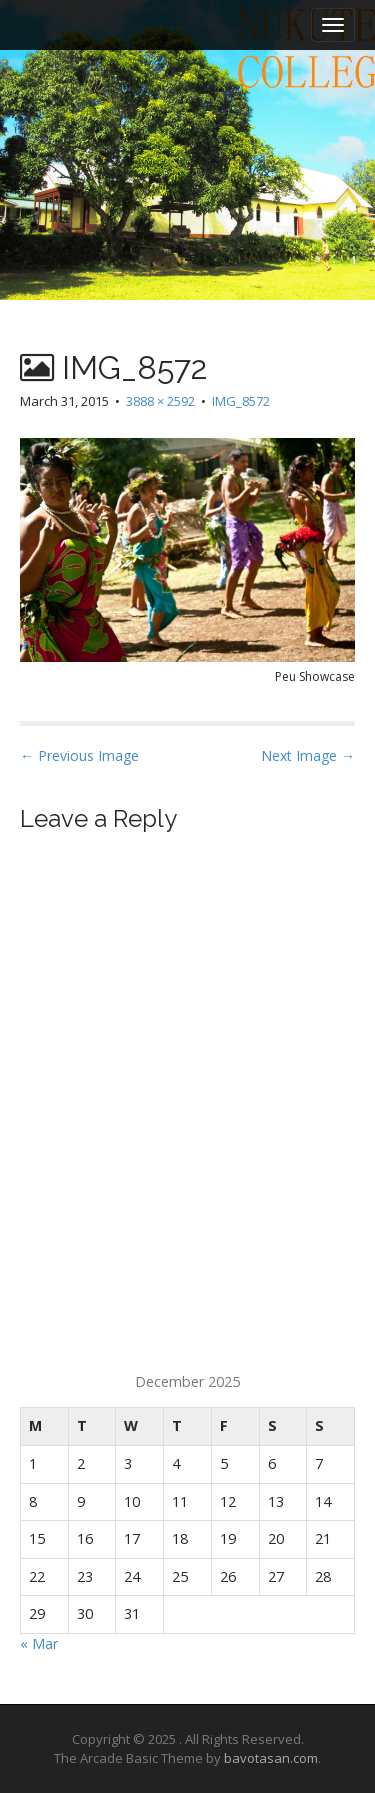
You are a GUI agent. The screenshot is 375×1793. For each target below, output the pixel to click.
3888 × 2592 (160, 401)
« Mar (39, 1643)
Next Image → (308, 755)
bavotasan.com (271, 1758)
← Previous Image (79, 755)
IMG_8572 (241, 401)
